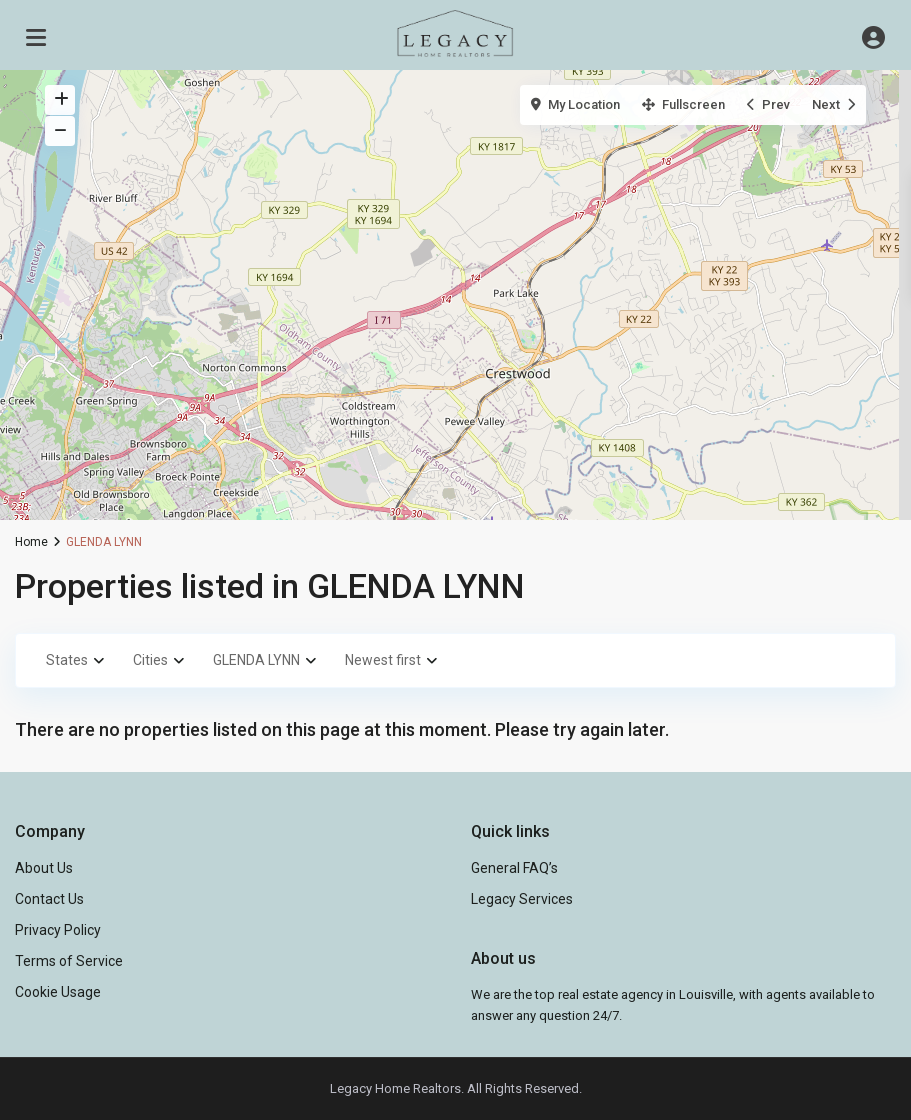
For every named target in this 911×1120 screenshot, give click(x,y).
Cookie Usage (58, 992)
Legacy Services (522, 899)
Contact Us (49, 899)
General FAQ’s (514, 868)
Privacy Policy (58, 930)
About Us (44, 868)
